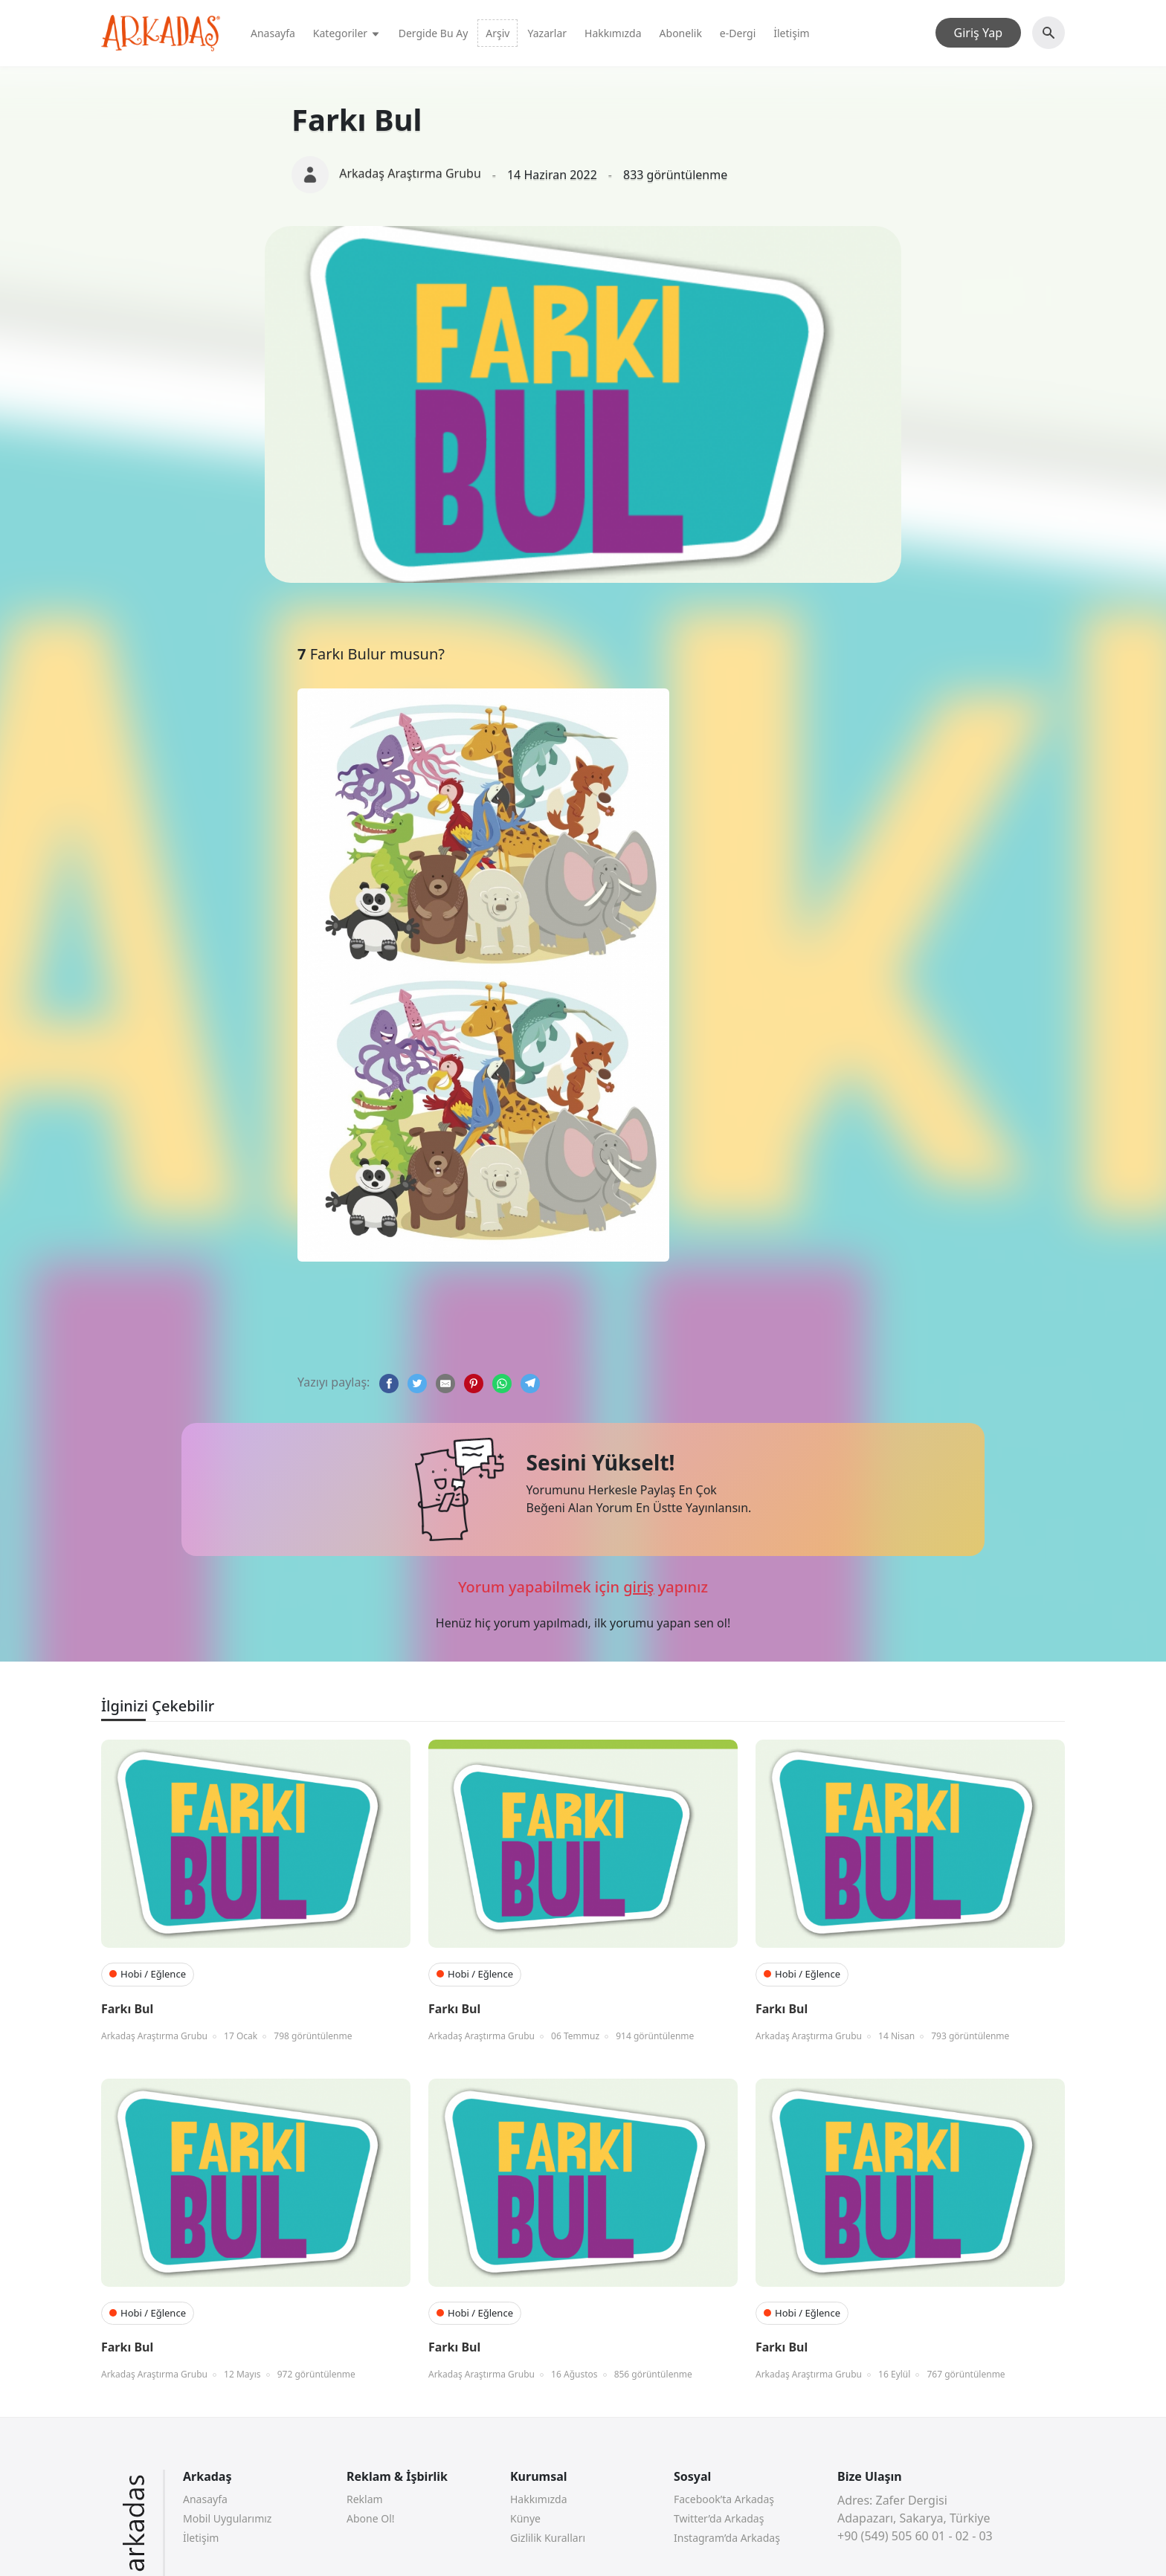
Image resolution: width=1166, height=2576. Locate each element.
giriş (638, 1587)
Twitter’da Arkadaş (719, 2518)
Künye (525, 2518)
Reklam (365, 2499)
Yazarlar (547, 33)
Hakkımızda (613, 33)
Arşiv (497, 33)
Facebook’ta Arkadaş (724, 2499)
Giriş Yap (978, 33)
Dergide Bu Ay (433, 33)
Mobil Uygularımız (227, 2518)
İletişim (791, 33)
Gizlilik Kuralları (547, 2538)
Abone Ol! (371, 2518)
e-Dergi (738, 33)
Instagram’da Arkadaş (727, 2538)
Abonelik (681, 33)
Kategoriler (347, 33)
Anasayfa (273, 33)
